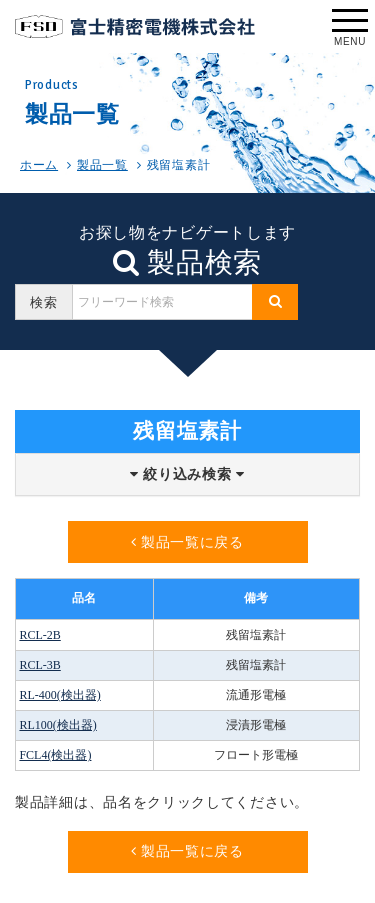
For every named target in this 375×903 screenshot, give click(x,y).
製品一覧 (102, 165)
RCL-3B (39, 665)
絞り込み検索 (187, 474)
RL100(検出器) (57, 725)
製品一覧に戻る (187, 542)
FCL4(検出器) (55, 755)
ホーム (39, 165)
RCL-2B (39, 635)
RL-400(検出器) (59, 695)
